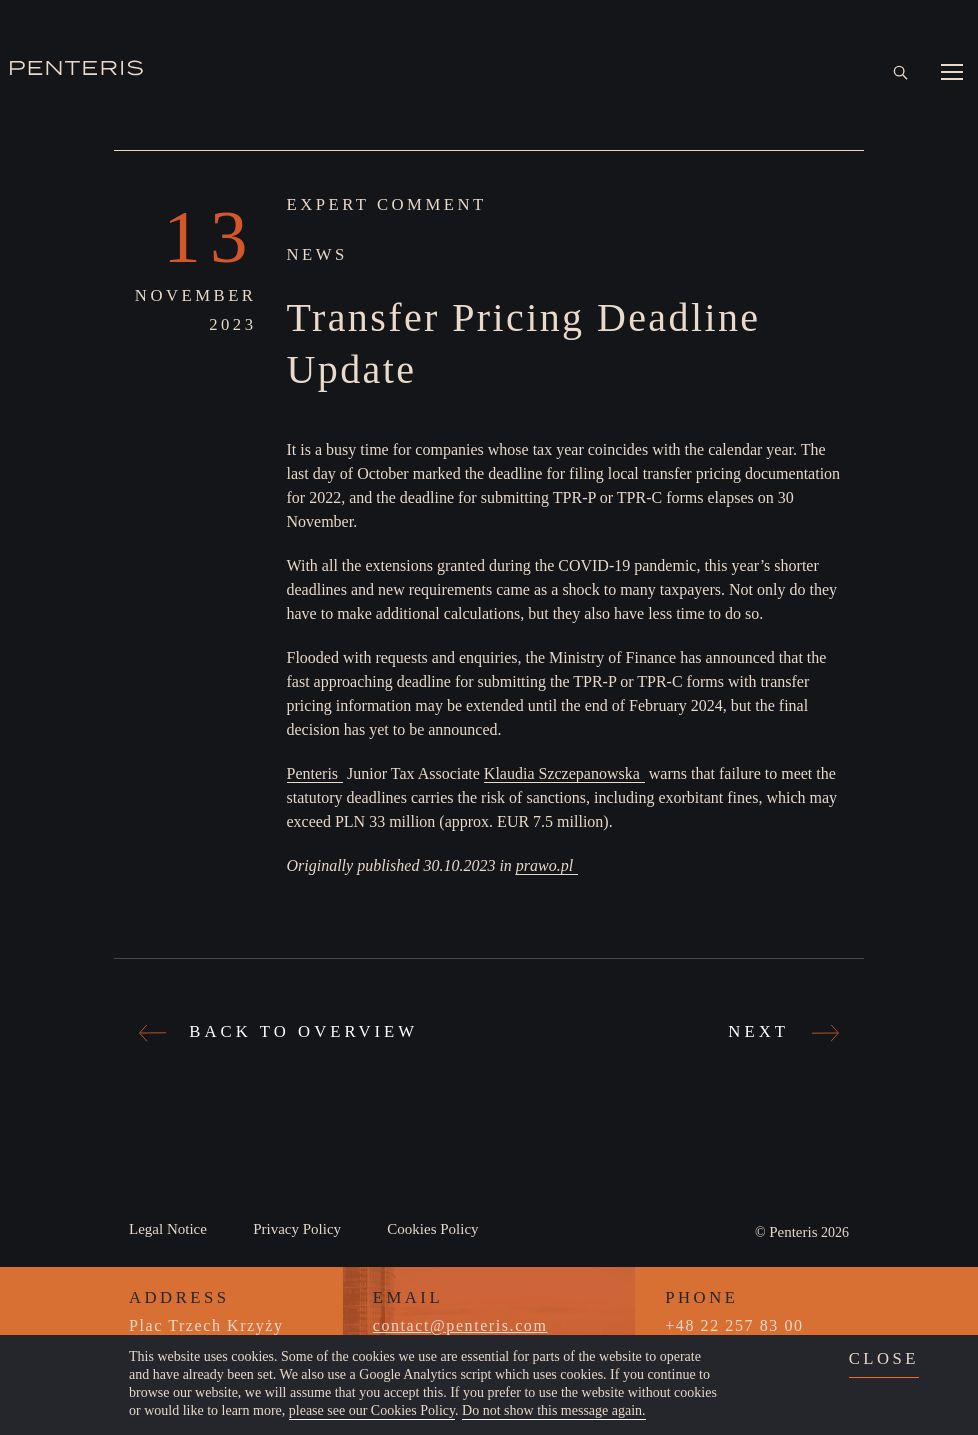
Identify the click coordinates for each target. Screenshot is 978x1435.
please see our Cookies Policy (372, 1410)
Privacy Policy (297, 1229)
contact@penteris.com (460, 1325)
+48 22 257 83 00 (734, 1325)
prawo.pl (544, 865)
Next (781, 1031)
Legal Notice (168, 1229)
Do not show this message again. (554, 1410)
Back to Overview (281, 1031)
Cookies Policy (432, 1229)
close (884, 1358)
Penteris (313, 773)
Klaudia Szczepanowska (562, 773)
